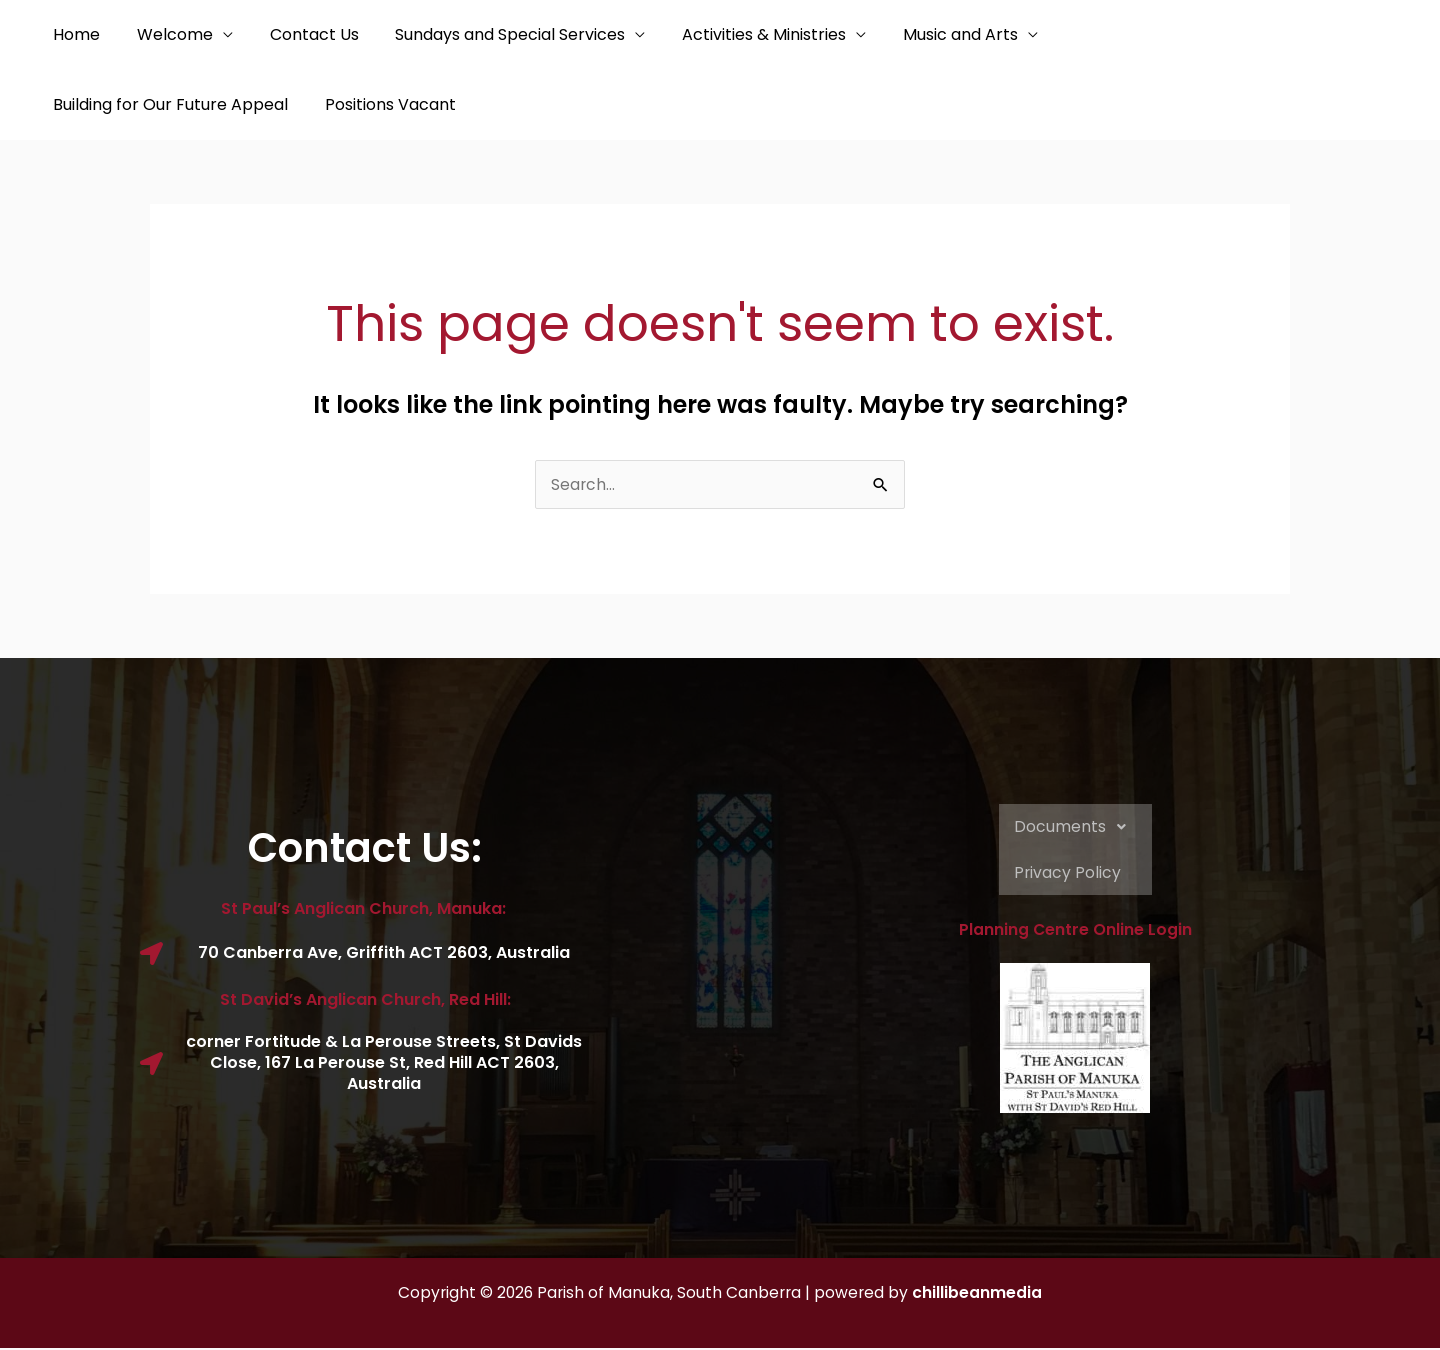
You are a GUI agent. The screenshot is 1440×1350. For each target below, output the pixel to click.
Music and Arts (934, 34)
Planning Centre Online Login (1075, 932)
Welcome (168, 34)
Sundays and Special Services (494, 34)
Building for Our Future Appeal (1161, 34)
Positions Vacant (116, 104)
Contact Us (302, 34)
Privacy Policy (1068, 874)
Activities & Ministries (743, 34)
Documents (1075, 829)
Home (74, 34)
